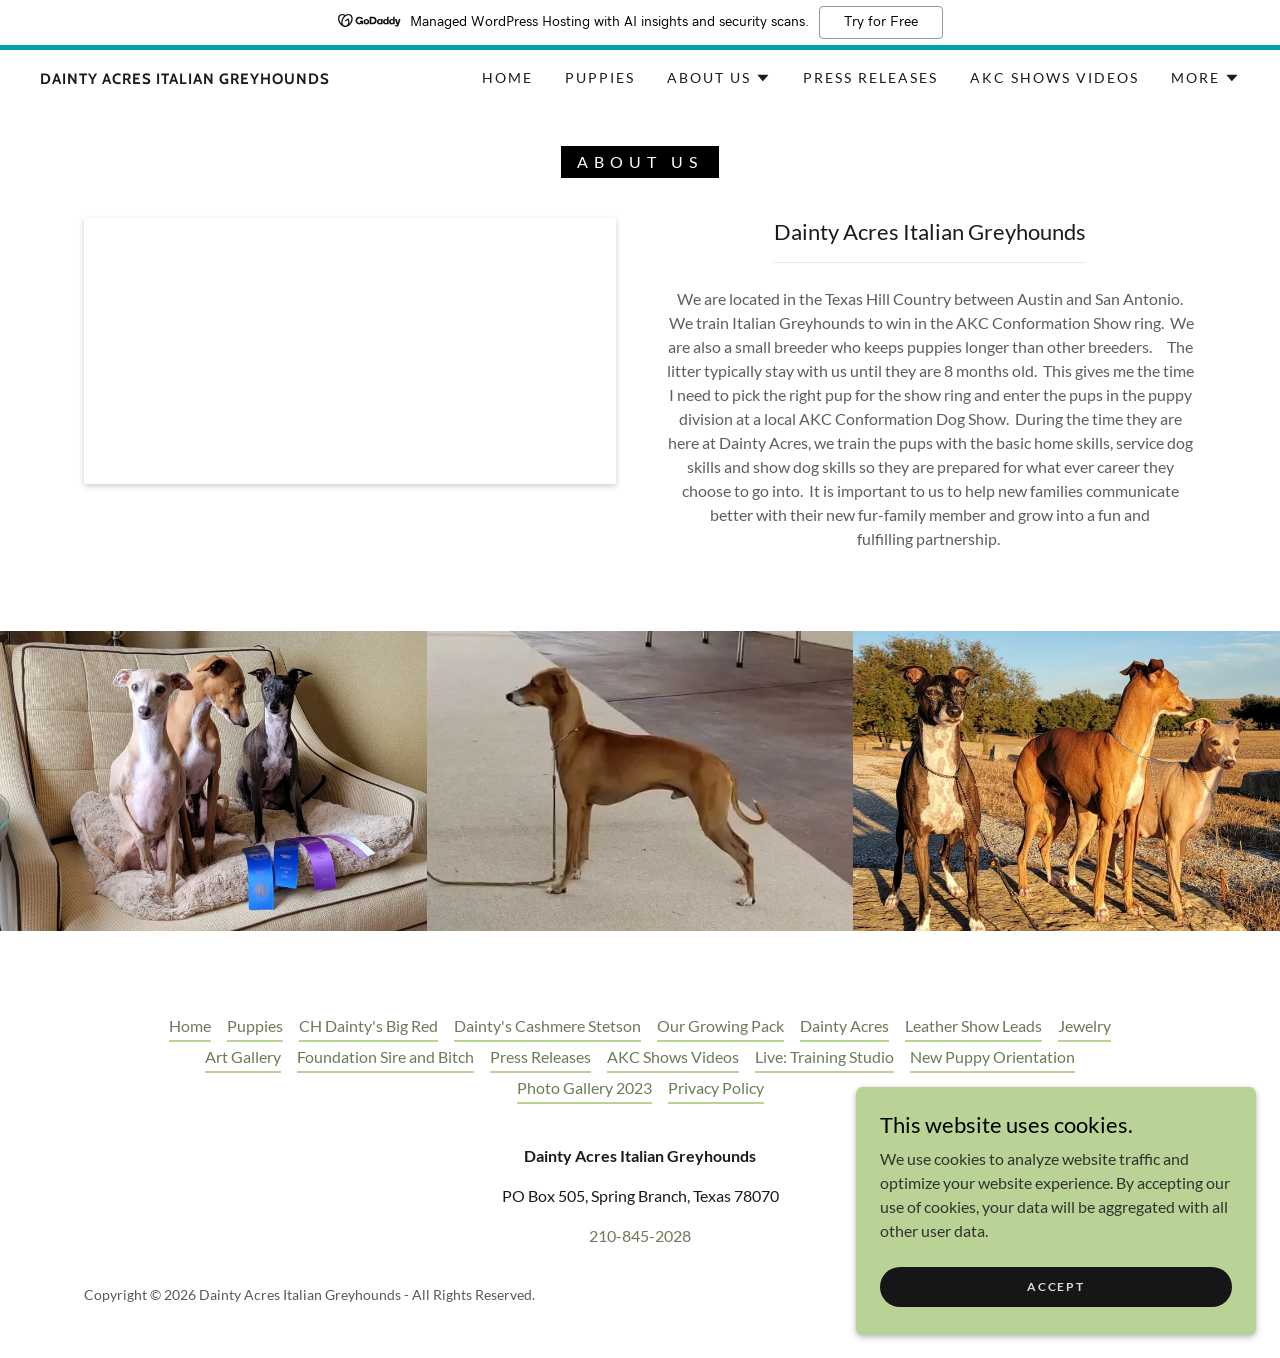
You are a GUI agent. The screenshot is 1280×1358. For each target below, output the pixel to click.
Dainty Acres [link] (844, 1025)
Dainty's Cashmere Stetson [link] (547, 1025)
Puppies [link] (600, 77)
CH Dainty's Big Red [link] (368, 1025)
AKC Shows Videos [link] (1054, 77)
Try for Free (881, 22)
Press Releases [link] (870, 77)
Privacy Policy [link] (716, 1087)
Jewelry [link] (1084, 1025)
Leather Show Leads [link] (973, 1025)
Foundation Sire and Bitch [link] (385, 1056)
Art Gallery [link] (243, 1056)
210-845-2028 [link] (640, 1235)
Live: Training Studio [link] (824, 1056)
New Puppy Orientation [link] (992, 1056)
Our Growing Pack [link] (720, 1025)
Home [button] (190, 1025)
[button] (719, 78)
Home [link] (507, 77)
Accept (1055, 1286)
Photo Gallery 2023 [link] (584, 1087)
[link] (185, 77)
